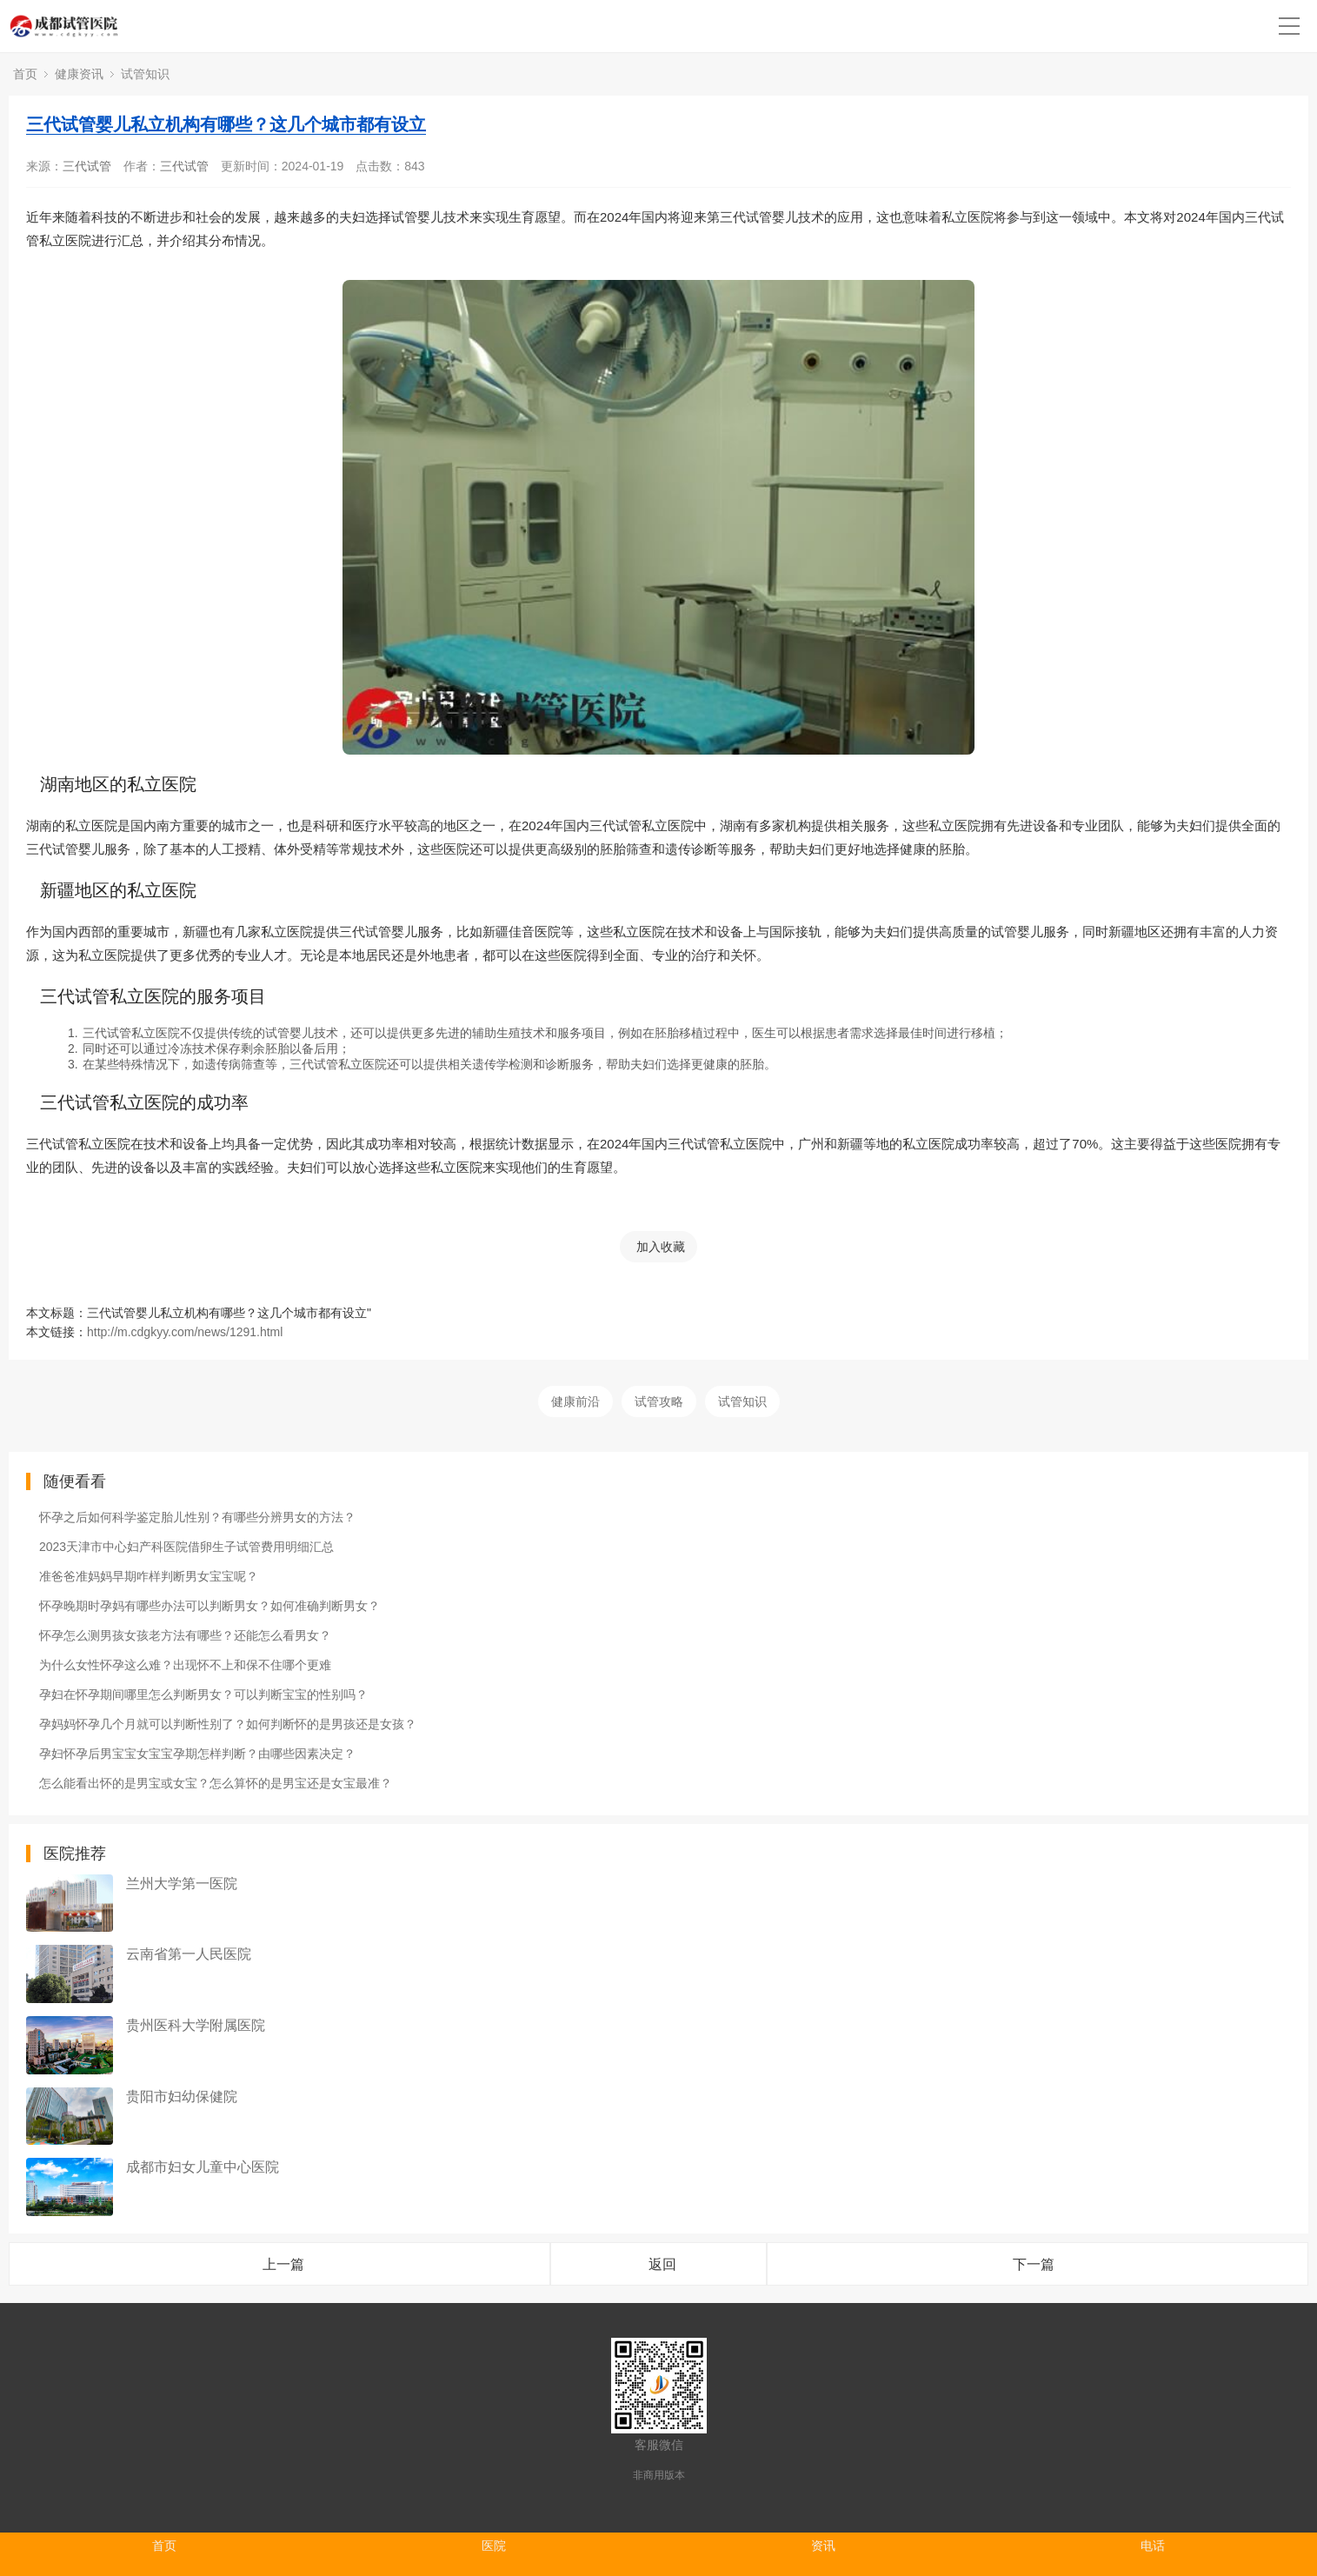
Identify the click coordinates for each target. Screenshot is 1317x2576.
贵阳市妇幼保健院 (181, 2096)
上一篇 (283, 2264)
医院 (494, 2546)
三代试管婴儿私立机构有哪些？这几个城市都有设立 (226, 124)
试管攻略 (659, 1401)
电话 (1153, 2546)
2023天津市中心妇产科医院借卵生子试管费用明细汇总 (186, 1547)
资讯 (823, 2546)
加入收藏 (660, 1247)
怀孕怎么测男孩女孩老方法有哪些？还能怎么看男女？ (185, 1635)
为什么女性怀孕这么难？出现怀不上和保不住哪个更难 (185, 1665)
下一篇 (1033, 2264)
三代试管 (87, 166)
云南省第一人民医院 (188, 1954)
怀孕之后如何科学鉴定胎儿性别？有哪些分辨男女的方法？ (197, 1517)
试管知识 (145, 74)
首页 (25, 74)
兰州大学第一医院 (181, 1883)
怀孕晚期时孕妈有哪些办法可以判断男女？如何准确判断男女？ (209, 1606)
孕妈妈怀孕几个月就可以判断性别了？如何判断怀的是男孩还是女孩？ (227, 1724)
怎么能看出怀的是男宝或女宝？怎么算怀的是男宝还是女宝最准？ (215, 1783)
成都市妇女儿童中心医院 (202, 2167)
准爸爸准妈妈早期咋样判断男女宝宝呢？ (148, 1576)
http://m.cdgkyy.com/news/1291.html (185, 1332)
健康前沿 (575, 1401)
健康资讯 (79, 74)
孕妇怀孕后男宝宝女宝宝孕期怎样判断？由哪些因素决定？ (197, 1754)
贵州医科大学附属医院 (195, 2025)
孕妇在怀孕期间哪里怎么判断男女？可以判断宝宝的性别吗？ (203, 1694)
